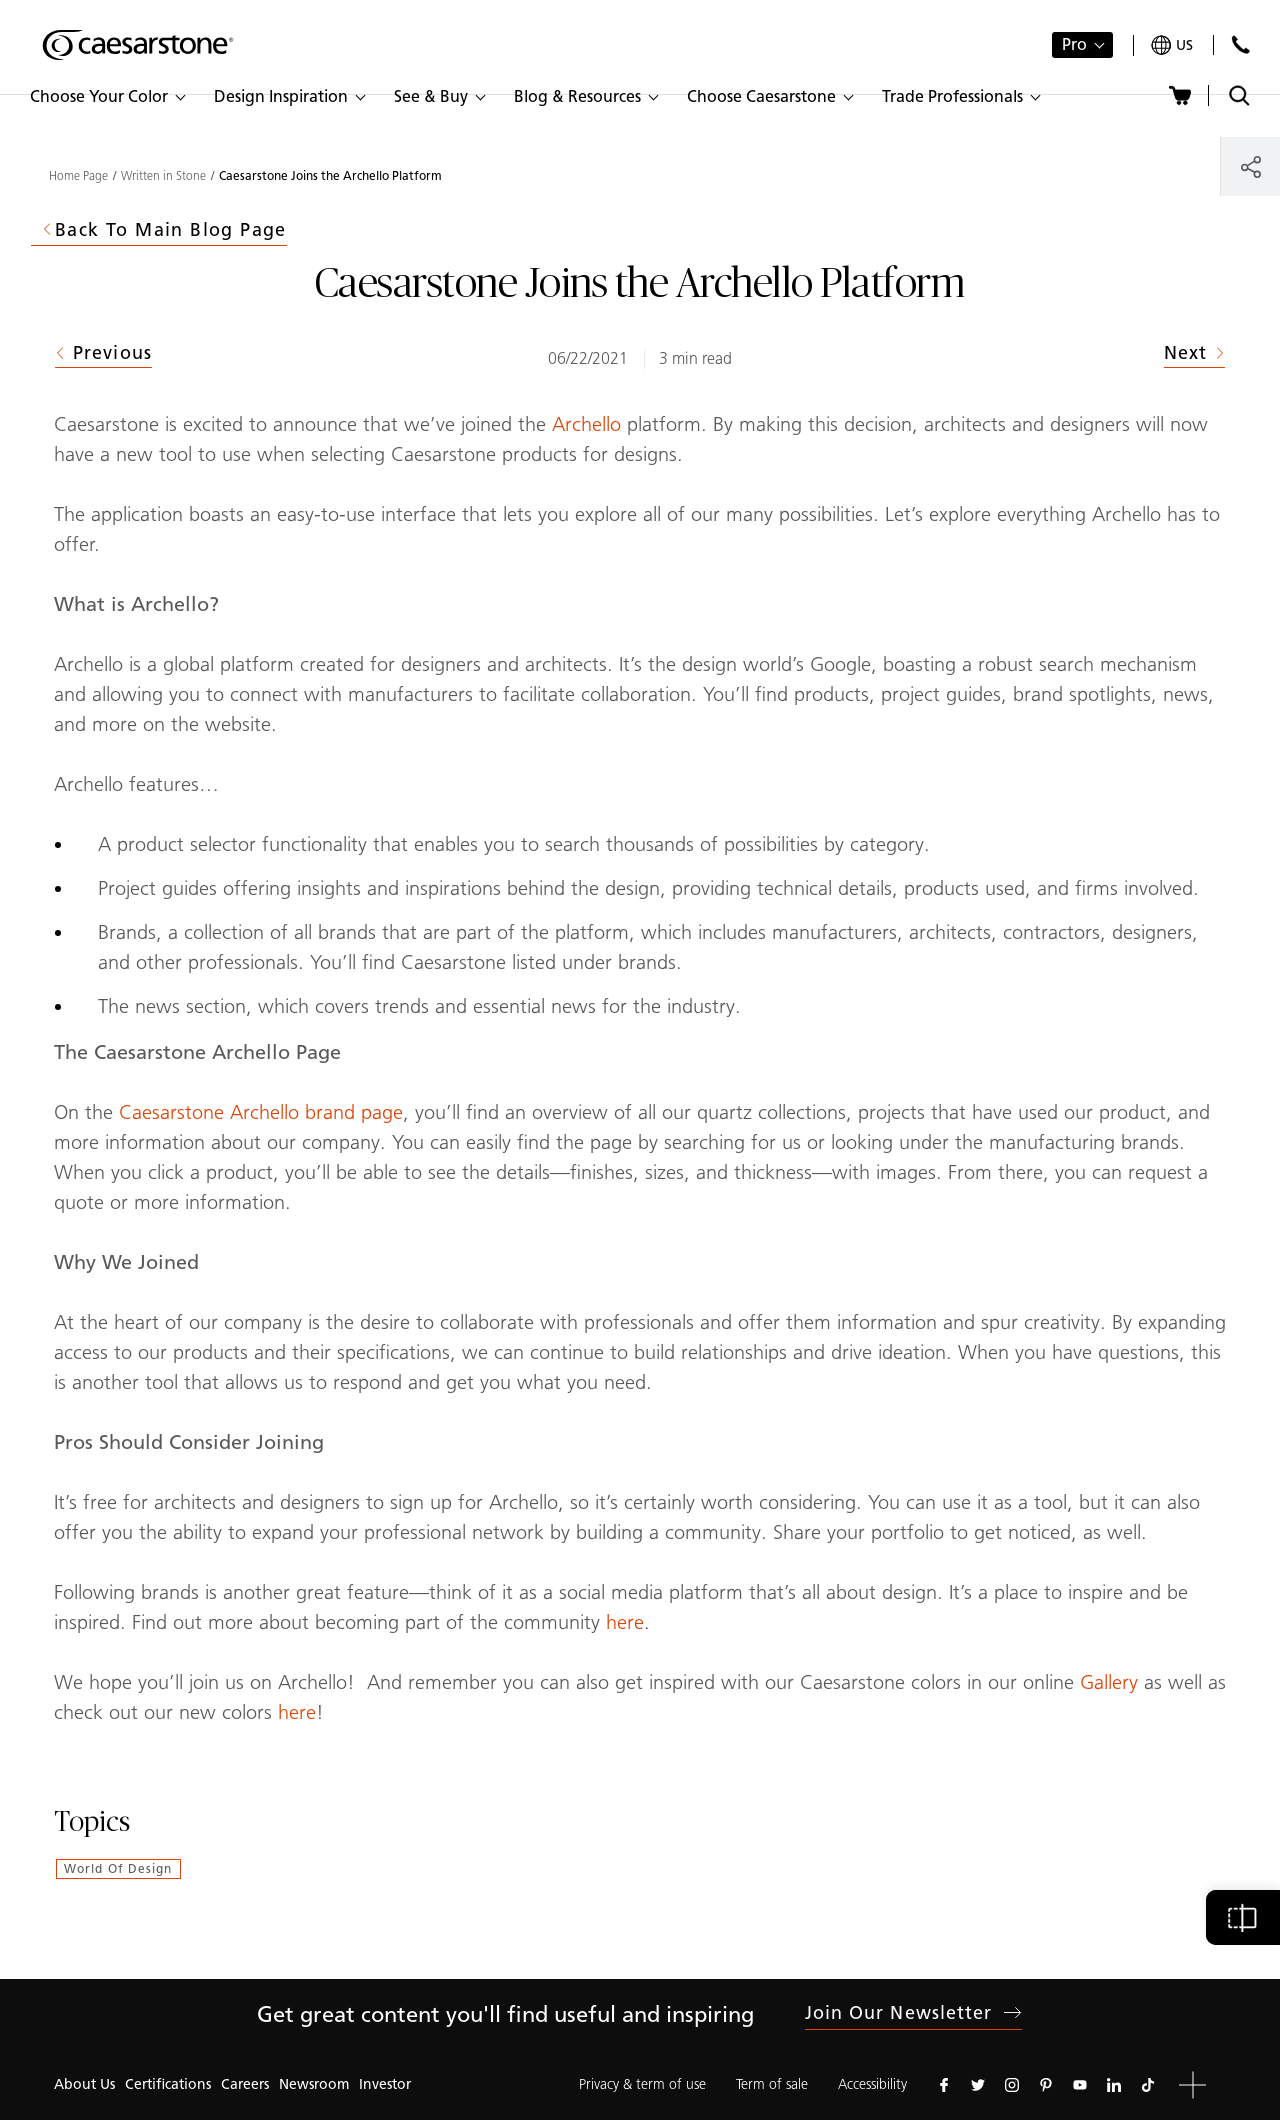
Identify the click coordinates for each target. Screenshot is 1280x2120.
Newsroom (314, 2084)
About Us (84, 2084)
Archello (589, 424)
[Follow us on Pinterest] (1046, 2085)
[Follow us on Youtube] (1080, 2085)
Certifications (168, 2084)
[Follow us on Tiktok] (1148, 2085)
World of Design (118, 1868)
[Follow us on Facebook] (944, 2085)
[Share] (1250, 166)
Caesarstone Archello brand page (261, 1112)
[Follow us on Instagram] (1012, 2085)
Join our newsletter (914, 2013)
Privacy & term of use (642, 2084)
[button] (107, 97)
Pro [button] (1074, 44)
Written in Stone (163, 176)
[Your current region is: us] (1172, 45)
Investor (385, 2084)
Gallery (1112, 1682)
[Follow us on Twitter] (978, 2085)
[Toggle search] (1239, 95)
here (625, 1622)
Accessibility (872, 2084)
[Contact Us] (1240, 44)
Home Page (78, 176)
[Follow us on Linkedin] (1114, 2085)
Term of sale (772, 2084)
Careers (245, 2084)
